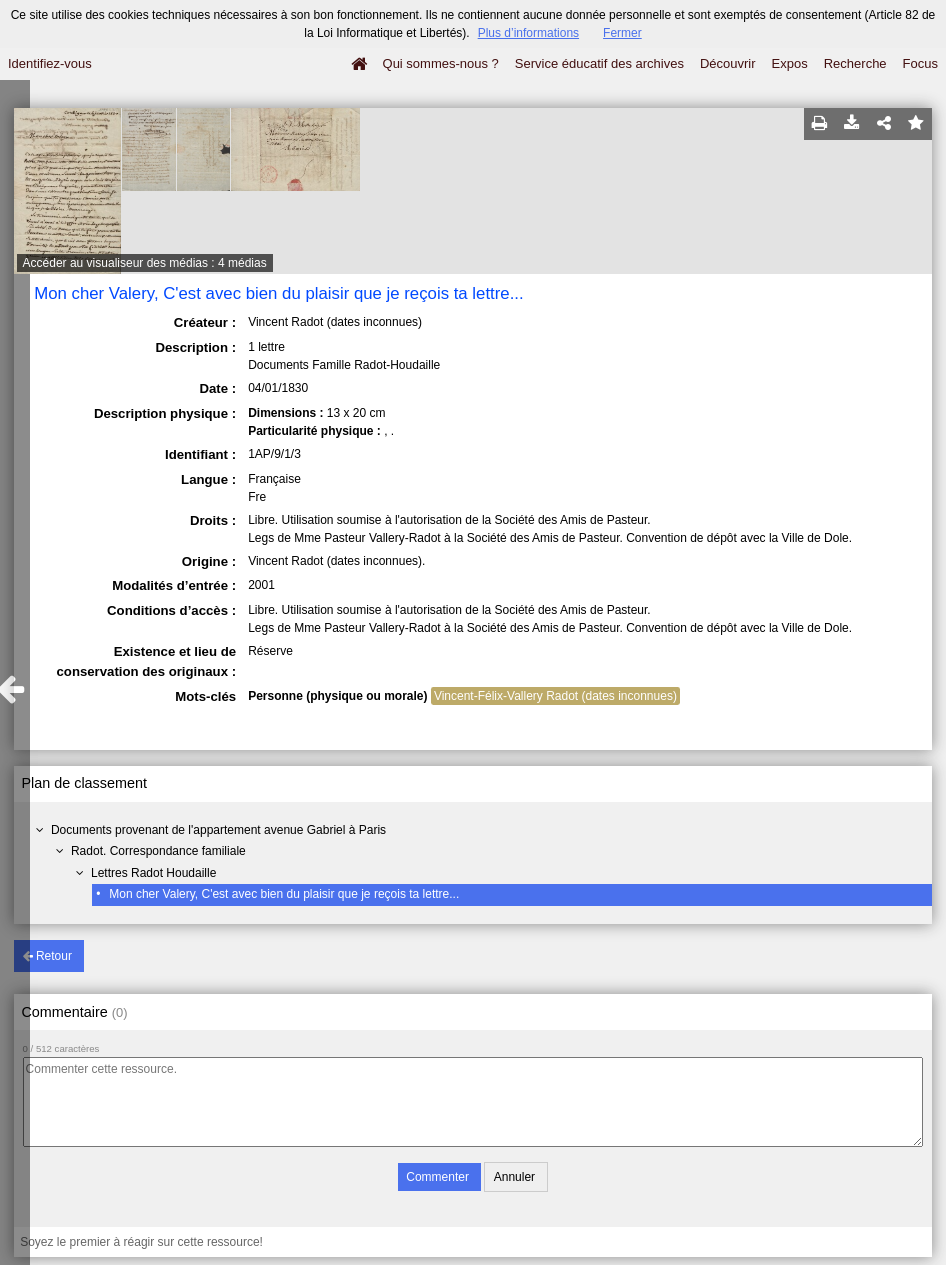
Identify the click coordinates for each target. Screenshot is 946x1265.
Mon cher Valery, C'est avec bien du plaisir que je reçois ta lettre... (284, 894)
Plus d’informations (528, 33)
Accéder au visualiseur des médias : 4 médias (145, 263)
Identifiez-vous (50, 63)
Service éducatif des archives (599, 63)
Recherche (855, 63)
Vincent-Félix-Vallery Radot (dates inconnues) (555, 696)
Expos (790, 63)
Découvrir (728, 63)
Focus (920, 63)
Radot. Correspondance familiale (158, 851)
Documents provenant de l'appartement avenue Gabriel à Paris (218, 830)
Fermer (622, 33)
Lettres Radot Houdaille (153, 873)
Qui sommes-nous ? (441, 63)
